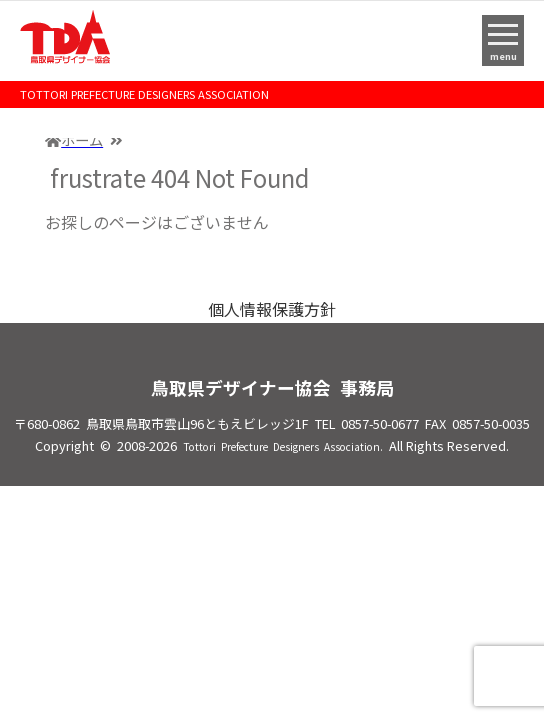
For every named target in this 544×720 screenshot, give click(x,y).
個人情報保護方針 (272, 309)
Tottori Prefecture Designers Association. (283, 446)
